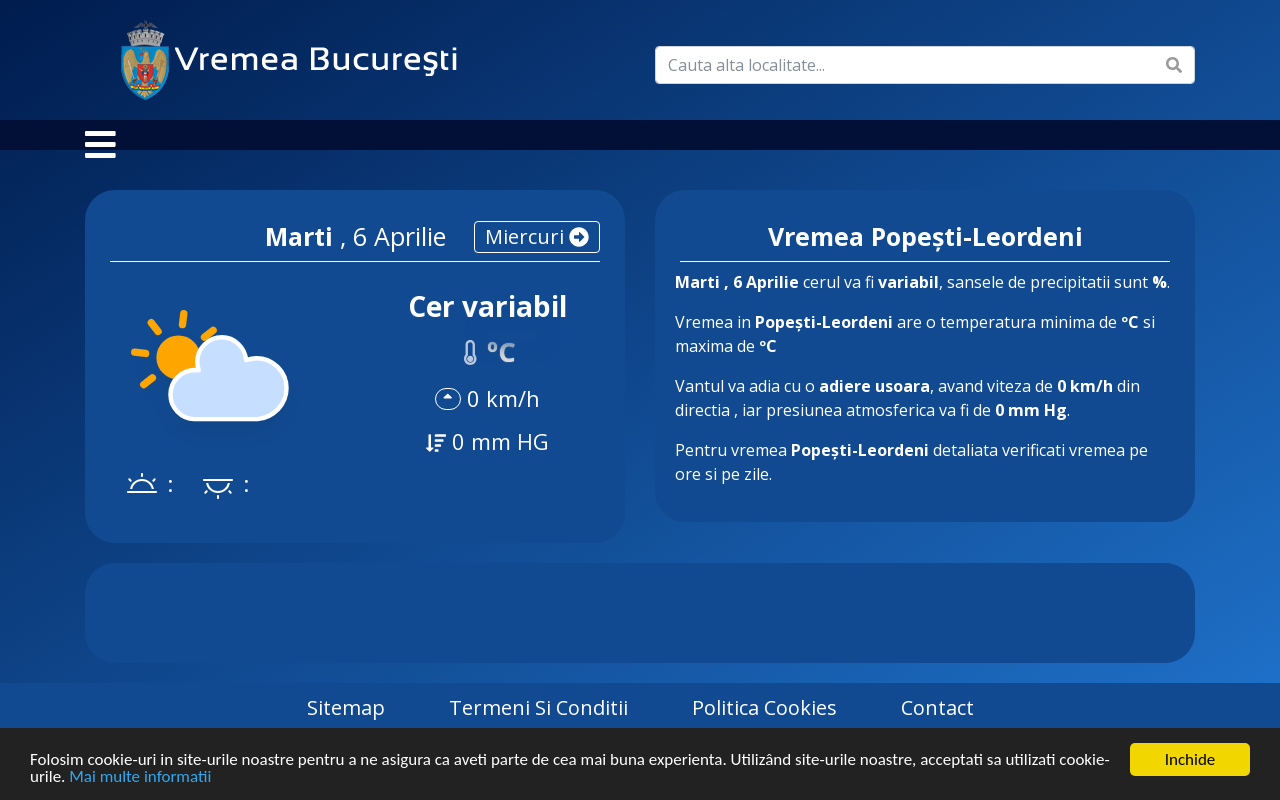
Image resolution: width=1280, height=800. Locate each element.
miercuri (537, 256)
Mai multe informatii (140, 778)
